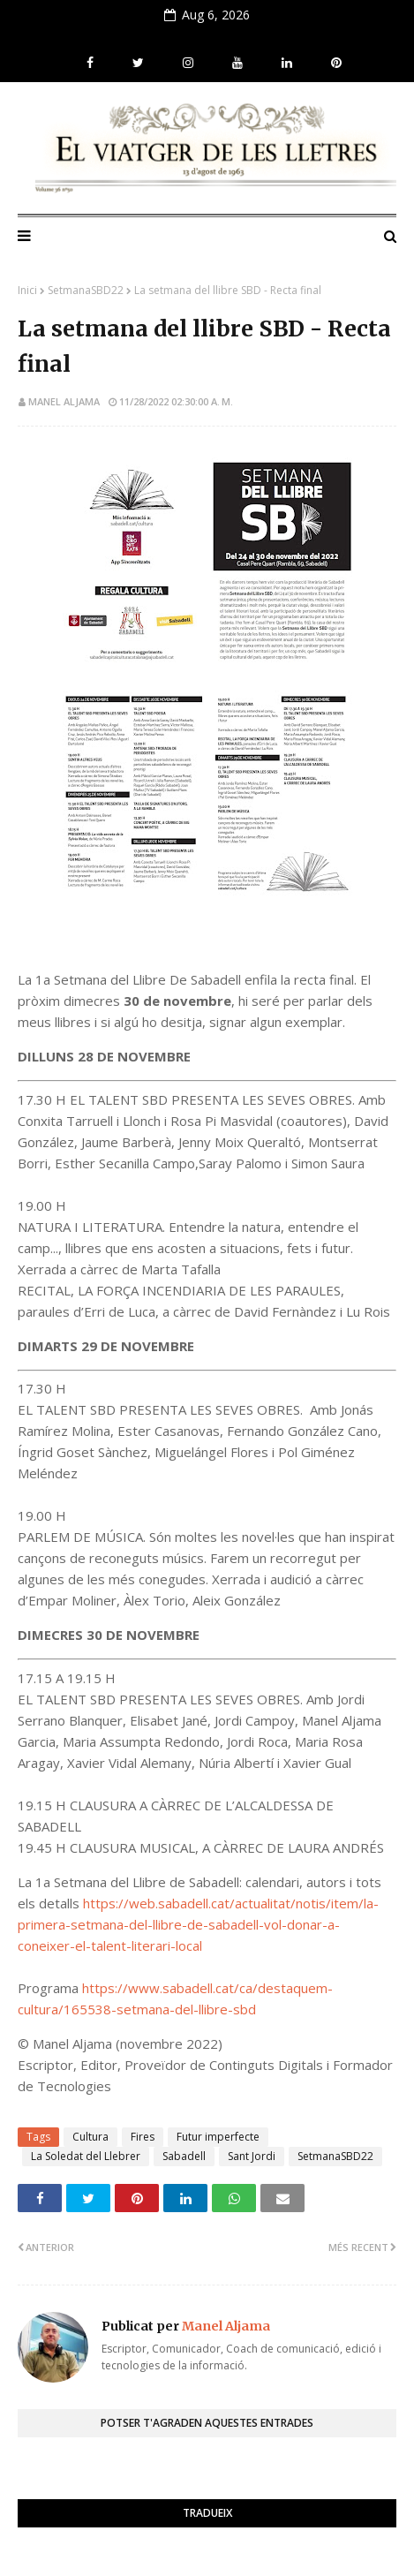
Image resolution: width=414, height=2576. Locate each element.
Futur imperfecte (218, 2136)
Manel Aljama (64, 401)
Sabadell (184, 2156)
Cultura (90, 2136)
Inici (27, 290)
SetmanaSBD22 (86, 290)
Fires (142, 2136)
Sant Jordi (251, 2156)
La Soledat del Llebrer (85, 2156)
